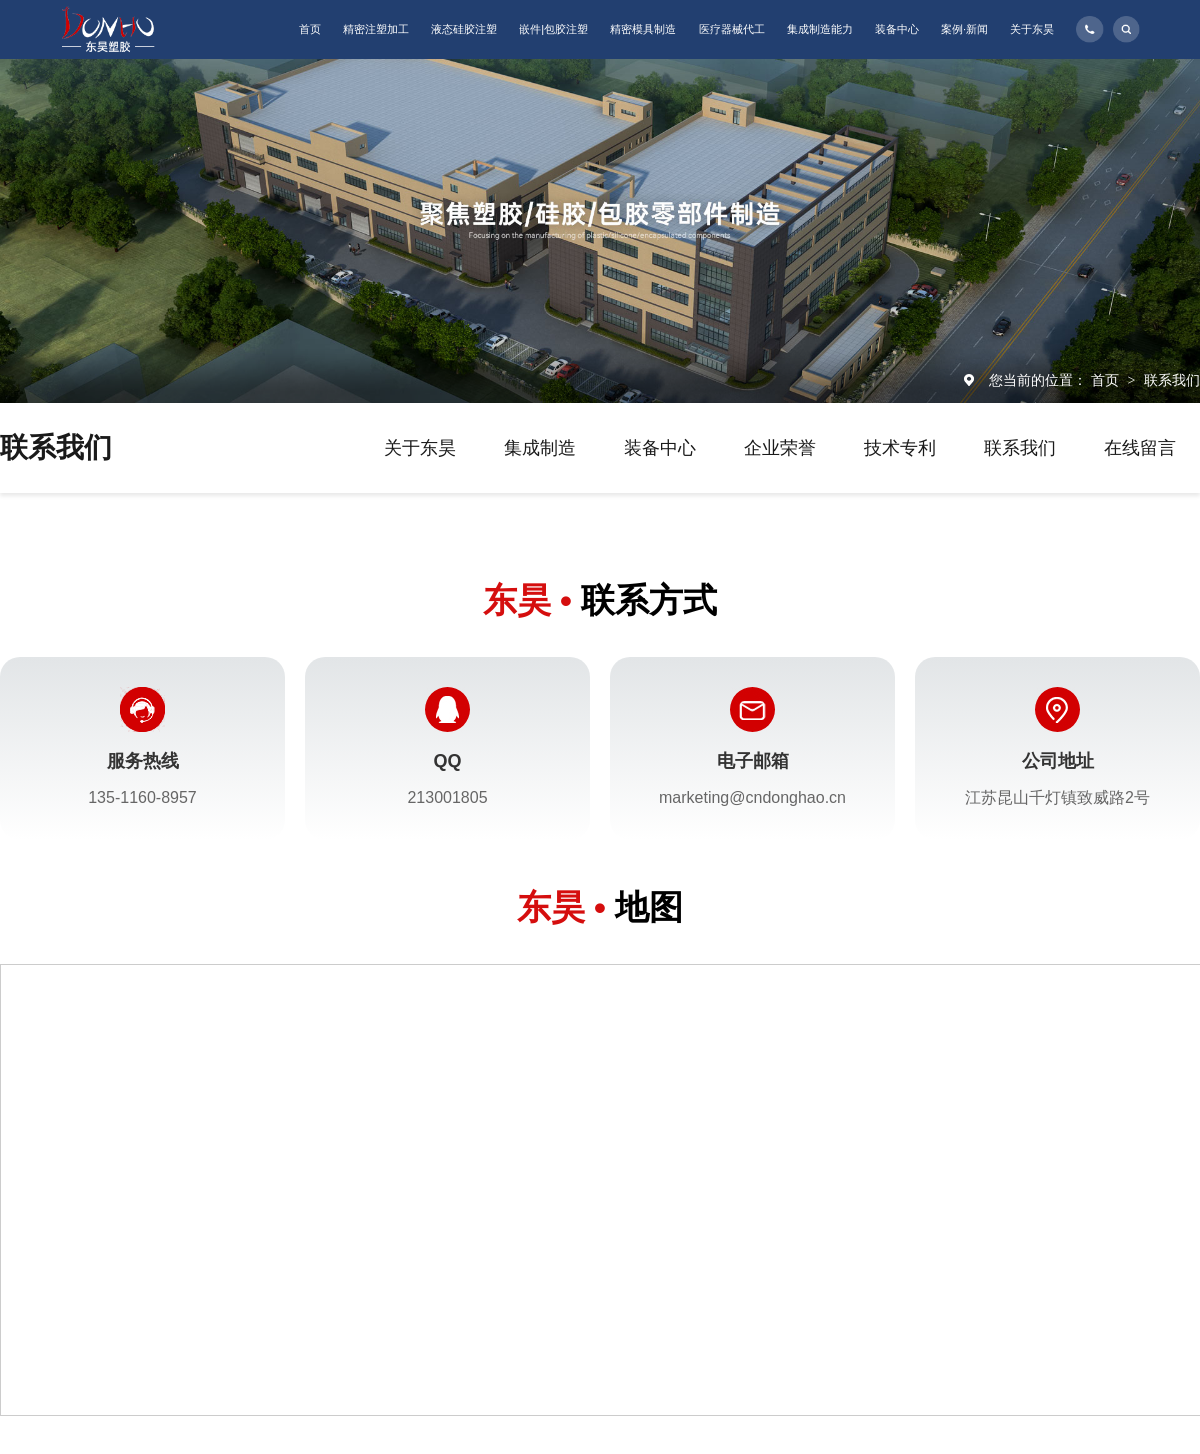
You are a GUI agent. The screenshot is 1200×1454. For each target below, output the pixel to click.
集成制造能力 (820, 29)
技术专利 (900, 448)
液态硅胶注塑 (464, 29)
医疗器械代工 (732, 29)
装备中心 (897, 29)
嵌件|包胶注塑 (553, 29)
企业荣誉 (780, 448)
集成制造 (540, 448)
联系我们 (1172, 380)
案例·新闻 (964, 29)
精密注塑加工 (376, 29)
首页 (310, 29)
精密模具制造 (643, 29)
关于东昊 (1032, 29)
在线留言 (1140, 448)
